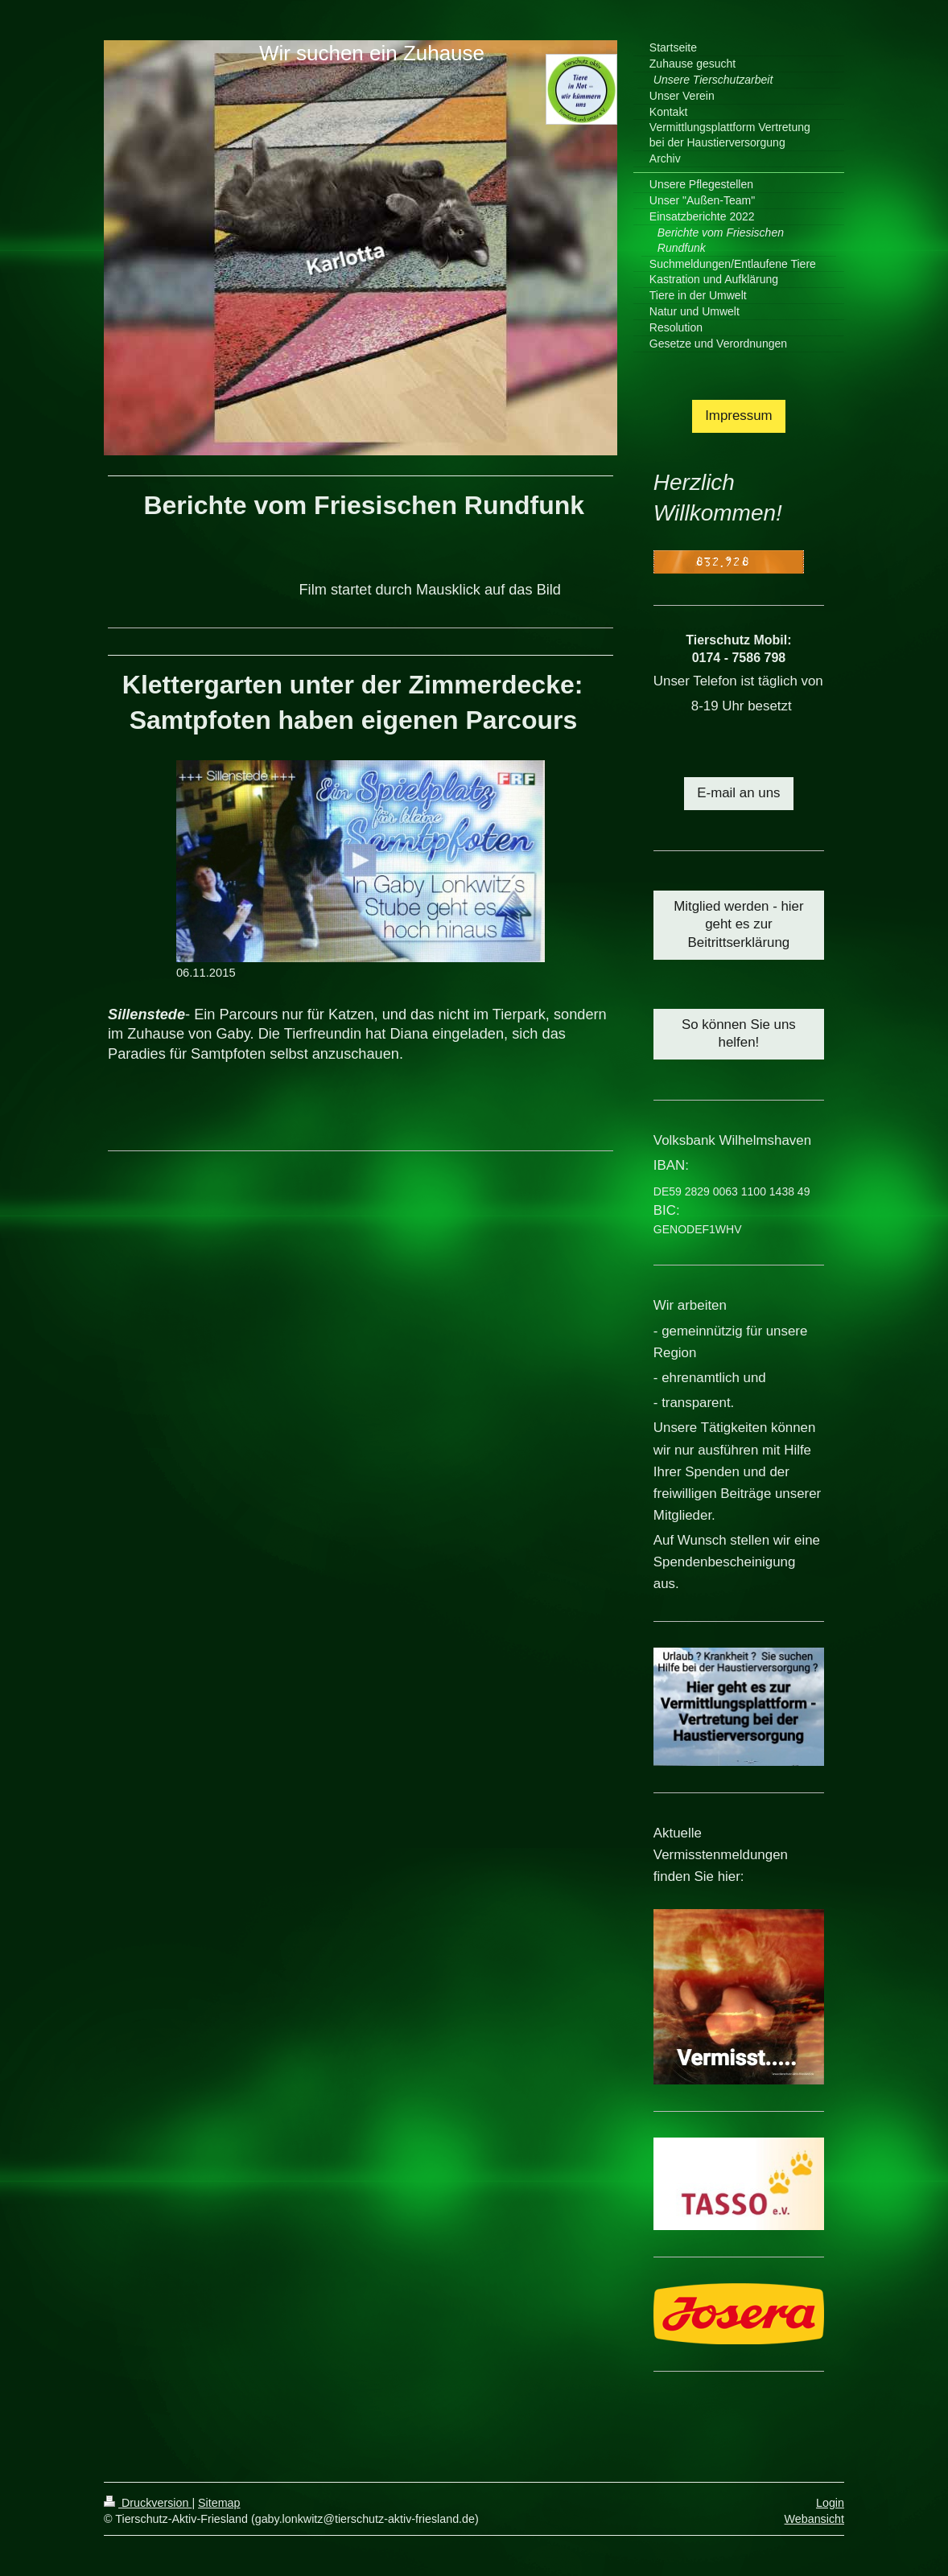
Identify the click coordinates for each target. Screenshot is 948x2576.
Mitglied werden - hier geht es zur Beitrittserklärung (738, 925)
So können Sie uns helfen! (739, 1034)
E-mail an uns (738, 792)
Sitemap (219, 2502)
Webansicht (814, 2518)
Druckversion (148, 2502)
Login (830, 2502)
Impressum (739, 415)
